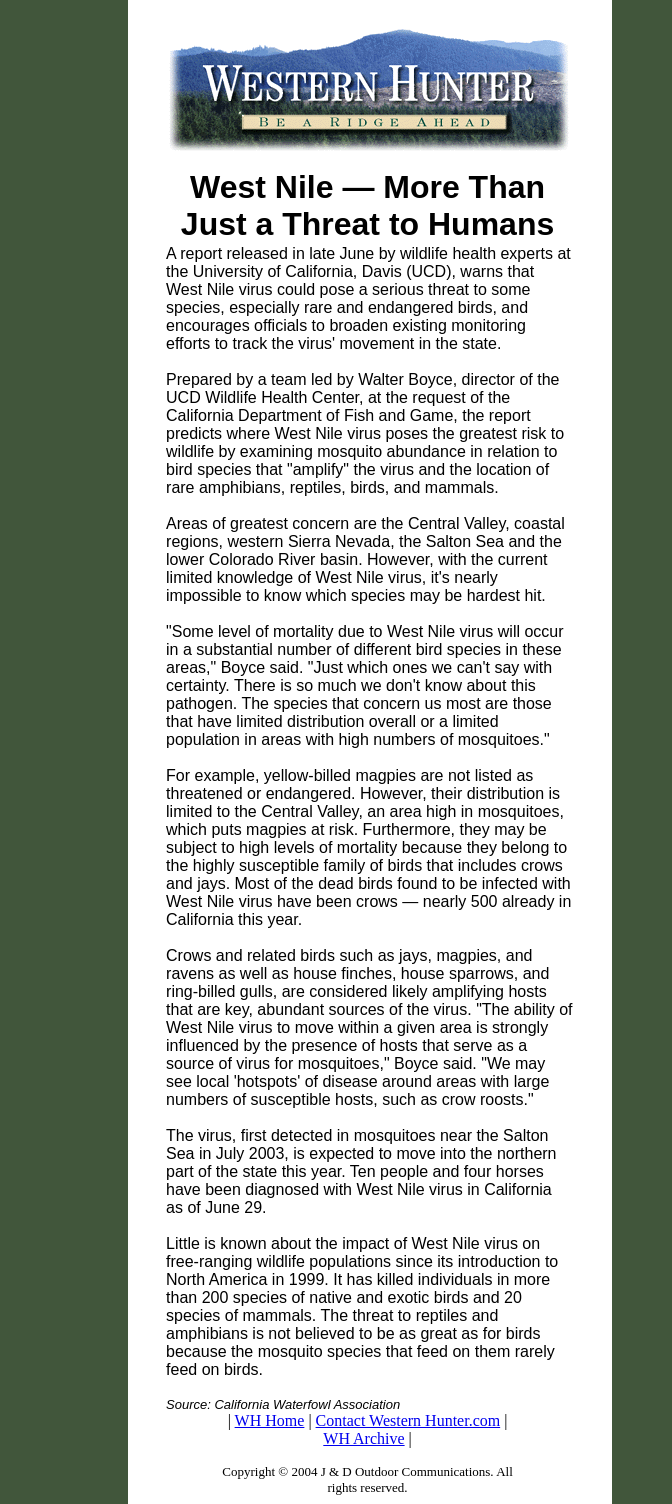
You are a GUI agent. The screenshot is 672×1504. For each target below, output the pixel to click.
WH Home (270, 1420)
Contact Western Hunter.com (408, 1420)
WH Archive (363, 1438)
